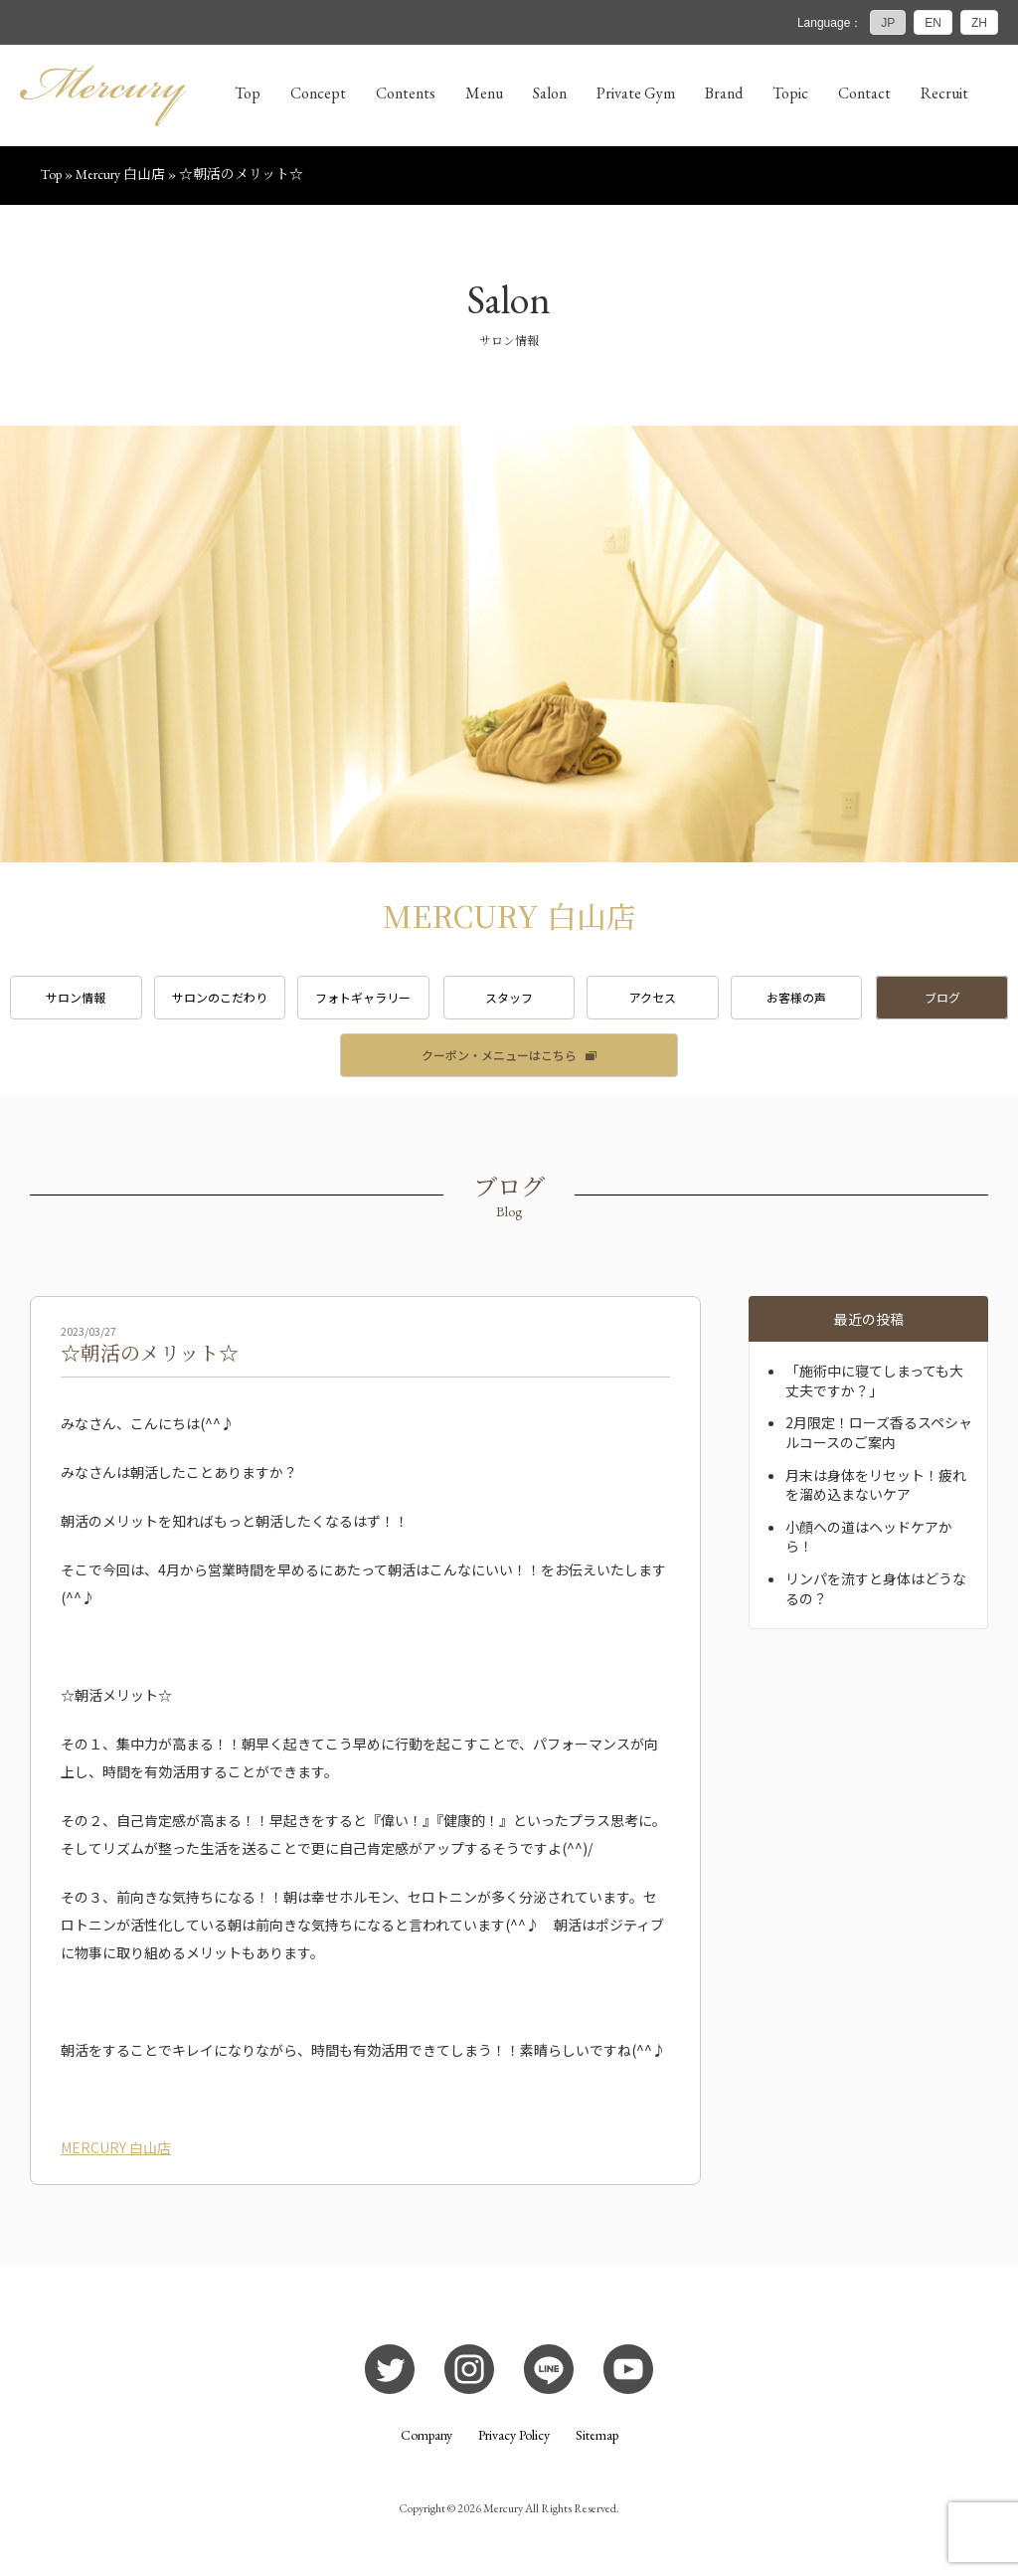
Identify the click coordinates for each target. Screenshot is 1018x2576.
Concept (318, 93)
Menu (484, 93)
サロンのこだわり (219, 997)
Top (247, 93)
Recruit (944, 93)
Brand (724, 93)
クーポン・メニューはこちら (499, 1054)
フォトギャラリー (363, 997)
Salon (550, 93)
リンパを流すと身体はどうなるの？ (875, 1588)
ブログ (942, 997)
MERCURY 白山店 (116, 2147)
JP (888, 23)
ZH (979, 23)
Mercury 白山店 (120, 174)
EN (933, 23)
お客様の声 (796, 997)
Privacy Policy (514, 2435)
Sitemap (597, 2435)
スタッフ (509, 997)
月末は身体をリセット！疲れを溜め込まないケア (875, 1485)
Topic (790, 93)
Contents (405, 93)
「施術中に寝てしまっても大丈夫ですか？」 (874, 1380)
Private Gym (635, 93)
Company (426, 2435)
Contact (864, 93)
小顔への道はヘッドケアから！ (868, 1537)
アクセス (652, 997)
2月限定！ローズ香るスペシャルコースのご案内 (878, 1432)
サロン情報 (75, 997)
